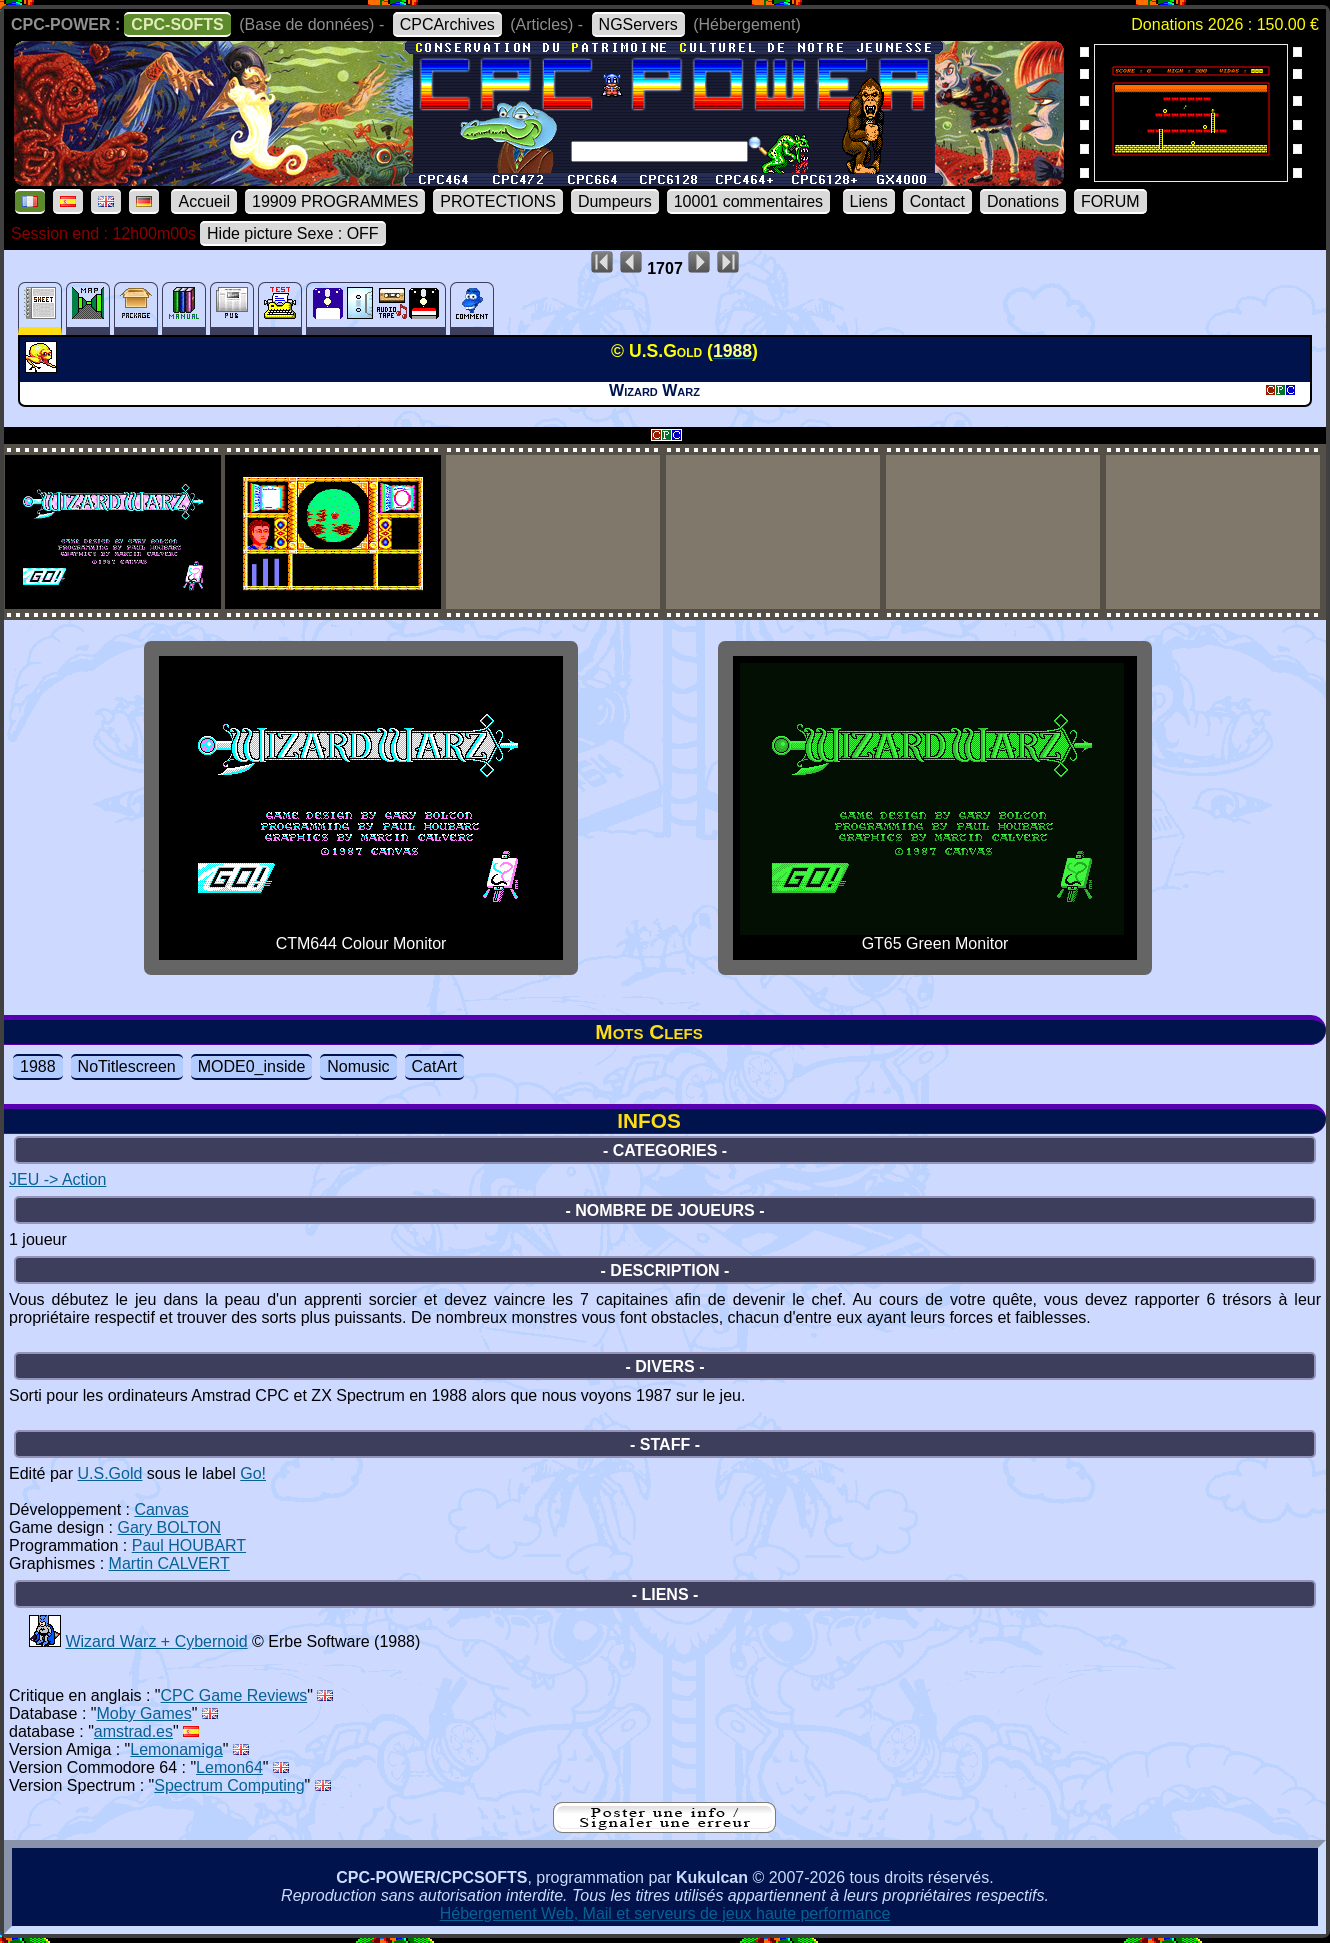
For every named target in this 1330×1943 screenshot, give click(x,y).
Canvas (161, 1509)
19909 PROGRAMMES (335, 201)
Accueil (204, 201)
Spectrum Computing (229, 1785)
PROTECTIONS (498, 201)
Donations (1023, 201)
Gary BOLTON (169, 1527)
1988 (38, 1066)
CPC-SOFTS (177, 24)
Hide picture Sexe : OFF (293, 233)
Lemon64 (229, 1767)
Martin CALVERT (169, 1563)
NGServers (638, 24)
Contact (937, 201)
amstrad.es (133, 1731)
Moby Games (144, 1713)
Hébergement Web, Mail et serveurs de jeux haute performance (665, 1913)
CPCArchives (447, 24)
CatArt (434, 1066)
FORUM (1110, 201)
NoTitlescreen (127, 1066)
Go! (253, 1473)
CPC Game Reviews (234, 1695)
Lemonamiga (176, 1749)
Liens (869, 201)
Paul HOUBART (189, 1545)
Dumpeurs (615, 201)
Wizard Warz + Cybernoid (156, 1641)
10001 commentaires (748, 201)
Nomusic (358, 1066)
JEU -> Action (57, 1179)
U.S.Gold (109, 1473)
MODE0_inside (252, 1066)
